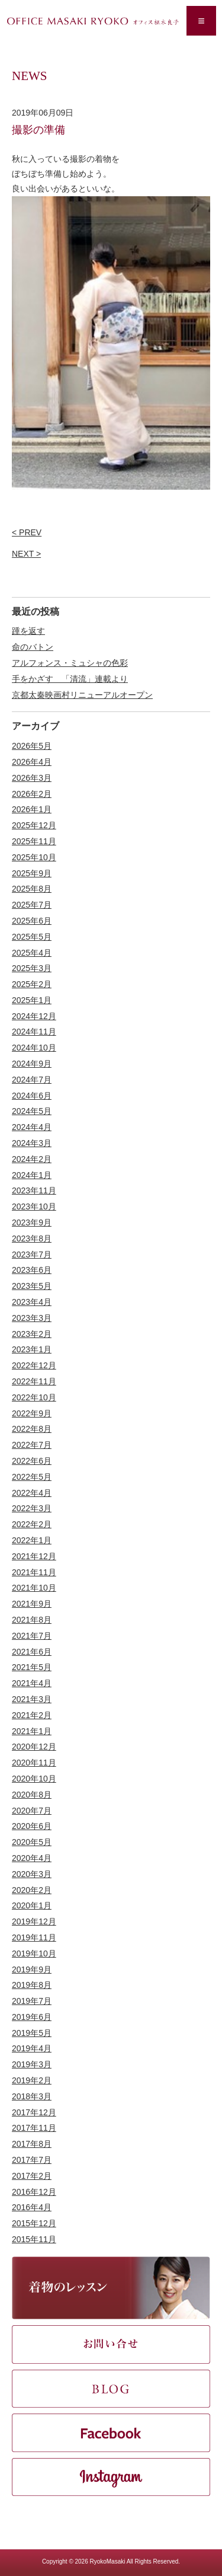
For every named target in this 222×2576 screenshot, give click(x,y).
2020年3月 (32, 1874)
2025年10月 (34, 857)
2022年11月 (34, 1381)
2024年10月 (34, 1047)
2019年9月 (32, 1969)
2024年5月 (32, 1111)
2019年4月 (32, 2048)
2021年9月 (32, 1603)
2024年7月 (32, 1079)
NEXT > (26, 553)
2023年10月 (34, 1206)
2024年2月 (32, 1159)
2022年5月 (32, 1477)
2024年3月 (32, 1143)
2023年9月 (32, 1222)
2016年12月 (34, 2192)
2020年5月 (32, 1842)
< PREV (26, 532)
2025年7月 (32, 904)
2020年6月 (32, 1826)
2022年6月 (32, 1461)
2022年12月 (34, 1365)
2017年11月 (34, 2128)
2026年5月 (32, 746)
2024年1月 (32, 1175)
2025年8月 (32, 888)
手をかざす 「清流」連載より (70, 679)
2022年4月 (32, 1493)
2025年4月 (32, 952)
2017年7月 (32, 2160)
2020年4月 (32, 1858)
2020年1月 (32, 1905)
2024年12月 (34, 1016)
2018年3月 (32, 2096)
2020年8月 (32, 1794)
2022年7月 (32, 1445)
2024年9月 (32, 1063)
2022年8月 (32, 1429)
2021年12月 (34, 1556)
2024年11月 (34, 1031)
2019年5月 (32, 2033)
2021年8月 (32, 1619)
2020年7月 (32, 1810)
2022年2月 (32, 1524)
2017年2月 (32, 2176)
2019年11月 (34, 1937)
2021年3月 (32, 1699)
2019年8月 (32, 1985)
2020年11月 (34, 1762)
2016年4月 (32, 2207)
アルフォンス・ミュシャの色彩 (70, 663)
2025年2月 (32, 984)
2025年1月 (32, 1000)
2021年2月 (32, 1715)
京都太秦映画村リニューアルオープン (82, 695)
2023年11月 (34, 1190)
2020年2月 (32, 1890)
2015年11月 (34, 2239)
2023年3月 (32, 1318)
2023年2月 (32, 1334)
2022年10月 (34, 1397)
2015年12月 (34, 2223)
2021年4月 (32, 1683)
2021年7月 (32, 1635)
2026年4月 (32, 762)
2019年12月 (34, 1921)
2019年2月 (32, 2080)
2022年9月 (32, 1413)
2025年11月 (34, 841)
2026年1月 (32, 809)
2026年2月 (32, 794)
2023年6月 (32, 1270)
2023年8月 (32, 1238)
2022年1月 (32, 1540)
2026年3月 (32, 778)
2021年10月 (34, 1587)
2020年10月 (34, 1778)
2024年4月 (32, 1127)
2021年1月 (32, 1731)
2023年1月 (32, 1349)
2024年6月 (32, 1095)
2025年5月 (32, 936)
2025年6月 (32, 920)
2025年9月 (32, 873)
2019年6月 (32, 2017)
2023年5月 (32, 1286)
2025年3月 (32, 968)
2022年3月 (32, 1508)
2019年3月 (32, 2064)
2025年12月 (34, 825)
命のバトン (32, 647)
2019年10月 (34, 1953)
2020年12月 (34, 1746)
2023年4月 (32, 1302)
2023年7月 (32, 1254)
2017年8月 (32, 2144)
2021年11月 (34, 1572)
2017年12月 (34, 2112)
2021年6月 (32, 1651)
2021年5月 (32, 1667)
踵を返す (28, 631)
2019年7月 (32, 2001)
